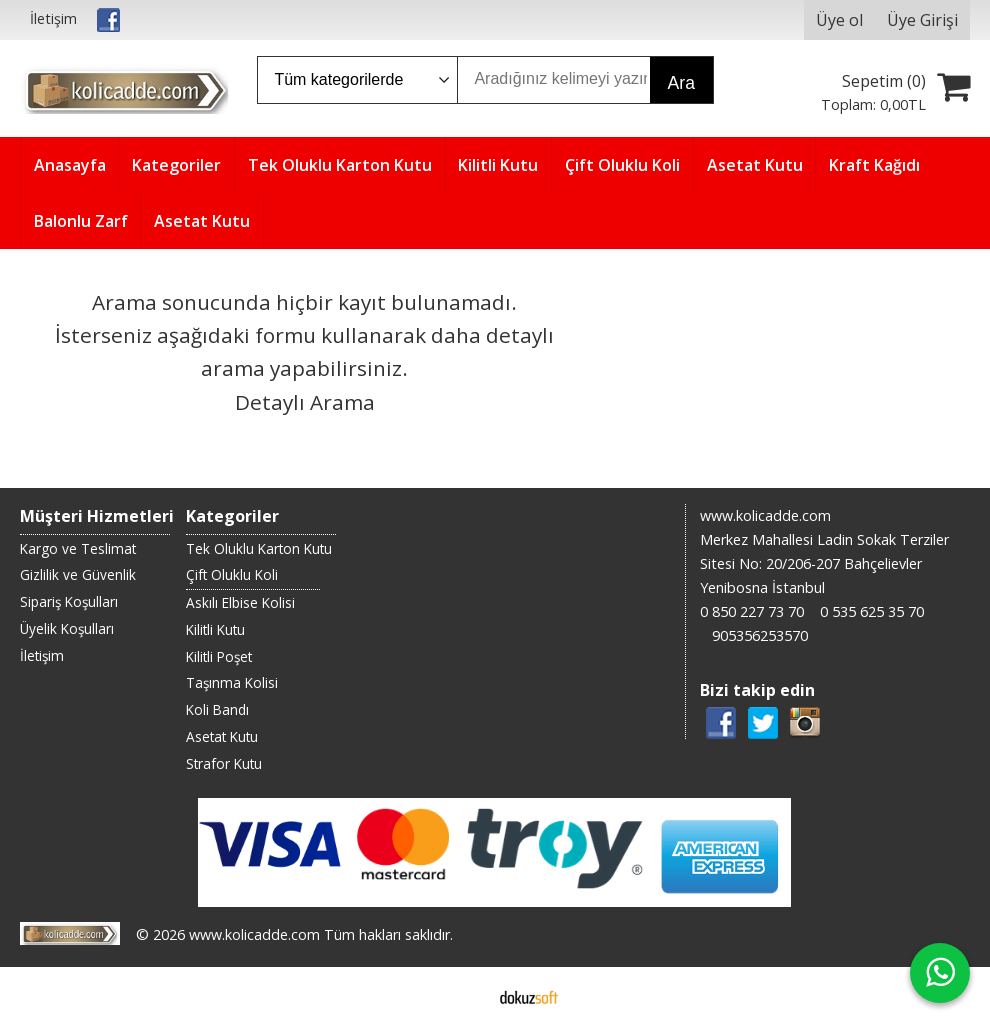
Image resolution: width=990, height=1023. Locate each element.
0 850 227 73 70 (752, 611)
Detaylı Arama (305, 402)
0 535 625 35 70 (872, 611)
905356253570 (760, 635)
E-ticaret (463, 995)
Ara (681, 83)
